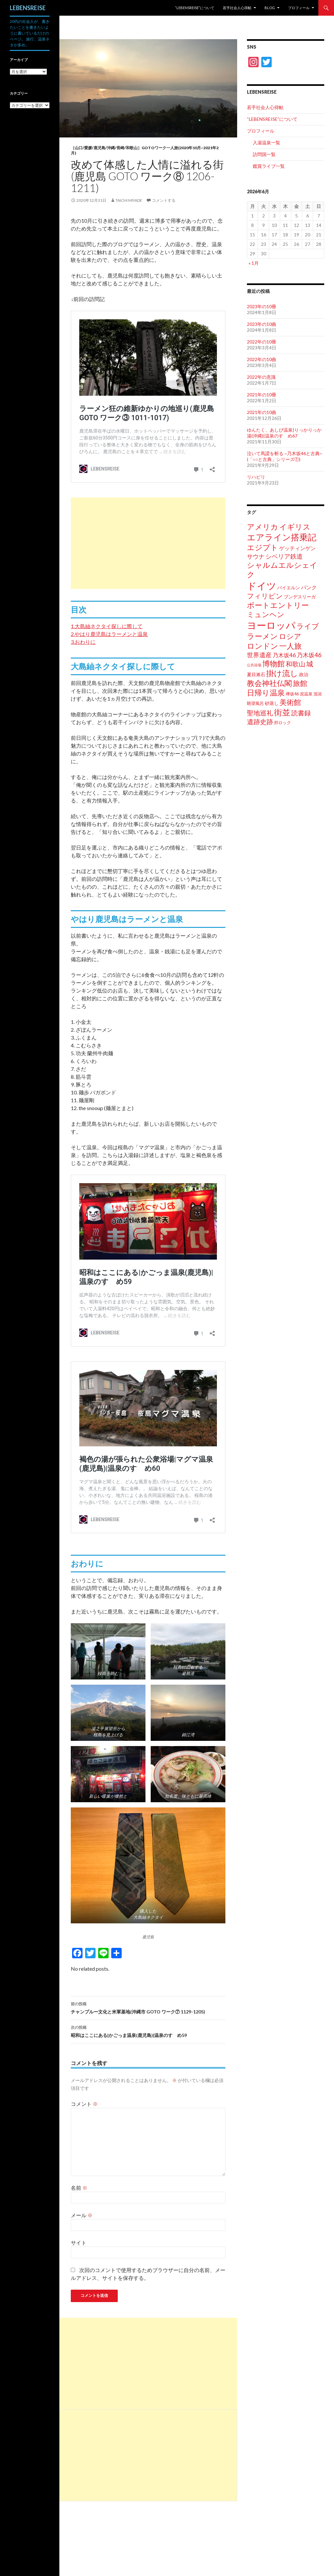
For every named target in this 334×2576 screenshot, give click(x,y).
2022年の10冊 (261, 341)
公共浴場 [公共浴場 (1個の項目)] (254, 665)
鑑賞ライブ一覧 (269, 166)
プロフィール (299, 8)
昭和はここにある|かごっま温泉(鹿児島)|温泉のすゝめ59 (148, 2031)
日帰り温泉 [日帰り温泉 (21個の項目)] (266, 692)
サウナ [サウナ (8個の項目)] (256, 556)
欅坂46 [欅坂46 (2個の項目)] (292, 693)
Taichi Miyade (128, 200)
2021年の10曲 (261, 412)
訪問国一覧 (264, 154)
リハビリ (256, 477)
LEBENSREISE (28, 7)
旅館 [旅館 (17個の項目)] (300, 683)
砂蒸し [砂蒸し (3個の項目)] (272, 703)
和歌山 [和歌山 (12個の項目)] (295, 664)
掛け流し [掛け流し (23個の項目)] (282, 673)
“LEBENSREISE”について (194, 8)
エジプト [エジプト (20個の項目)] (262, 547)
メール (82, 2215)
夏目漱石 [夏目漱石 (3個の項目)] (256, 674)
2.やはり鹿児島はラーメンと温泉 (109, 634)
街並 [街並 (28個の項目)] (282, 712)
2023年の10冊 (261, 306)
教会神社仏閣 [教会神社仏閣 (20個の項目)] (269, 683)
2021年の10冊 (261, 394)
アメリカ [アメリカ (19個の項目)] (262, 526)
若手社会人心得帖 (237, 8)
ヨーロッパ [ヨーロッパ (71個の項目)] (271, 625)
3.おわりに (83, 642)
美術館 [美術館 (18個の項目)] (290, 702)
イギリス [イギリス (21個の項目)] (295, 526)
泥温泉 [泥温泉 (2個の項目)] (306, 693)
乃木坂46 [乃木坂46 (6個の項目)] (284, 655)
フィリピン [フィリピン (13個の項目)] (265, 596)
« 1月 (254, 263)
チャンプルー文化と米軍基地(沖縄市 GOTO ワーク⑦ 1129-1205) (148, 2007)
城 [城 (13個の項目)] (309, 664)
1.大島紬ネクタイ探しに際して (107, 626)
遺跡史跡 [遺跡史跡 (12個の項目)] (260, 721)
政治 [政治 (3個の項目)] (303, 674)
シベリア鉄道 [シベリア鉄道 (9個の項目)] (284, 556)
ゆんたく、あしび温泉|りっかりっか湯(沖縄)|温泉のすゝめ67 (284, 432)
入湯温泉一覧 (266, 142)
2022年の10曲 (261, 359)
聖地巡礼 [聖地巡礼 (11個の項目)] (260, 713)
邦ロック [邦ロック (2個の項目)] (282, 722)
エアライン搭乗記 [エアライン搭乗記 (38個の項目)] (281, 537)
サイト (78, 2242)
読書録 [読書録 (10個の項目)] (301, 713)
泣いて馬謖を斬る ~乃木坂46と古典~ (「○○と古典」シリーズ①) (284, 456)
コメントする (163, 200)
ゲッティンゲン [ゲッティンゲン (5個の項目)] (297, 548)
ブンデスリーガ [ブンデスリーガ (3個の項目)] (300, 596)
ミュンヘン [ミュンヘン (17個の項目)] (265, 614)
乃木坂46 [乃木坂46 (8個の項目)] (309, 655)
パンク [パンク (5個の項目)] (309, 587)
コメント (84, 2104)
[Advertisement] (148, 543)
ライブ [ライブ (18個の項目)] (307, 626)
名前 (79, 2188)
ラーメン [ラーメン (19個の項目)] (262, 636)
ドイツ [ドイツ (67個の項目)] (261, 585)
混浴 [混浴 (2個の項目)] (317, 693)
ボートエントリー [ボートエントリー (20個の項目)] (278, 605)
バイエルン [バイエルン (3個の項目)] (288, 587)
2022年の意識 (261, 377)
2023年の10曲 (261, 324)
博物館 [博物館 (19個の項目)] (273, 663)
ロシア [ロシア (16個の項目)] (290, 636)
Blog (270, 8)
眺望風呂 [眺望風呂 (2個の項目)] (255, 703)
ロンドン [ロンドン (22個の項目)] (262, 645)
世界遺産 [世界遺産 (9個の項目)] (259, 655)
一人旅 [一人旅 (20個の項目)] (290, 645)
